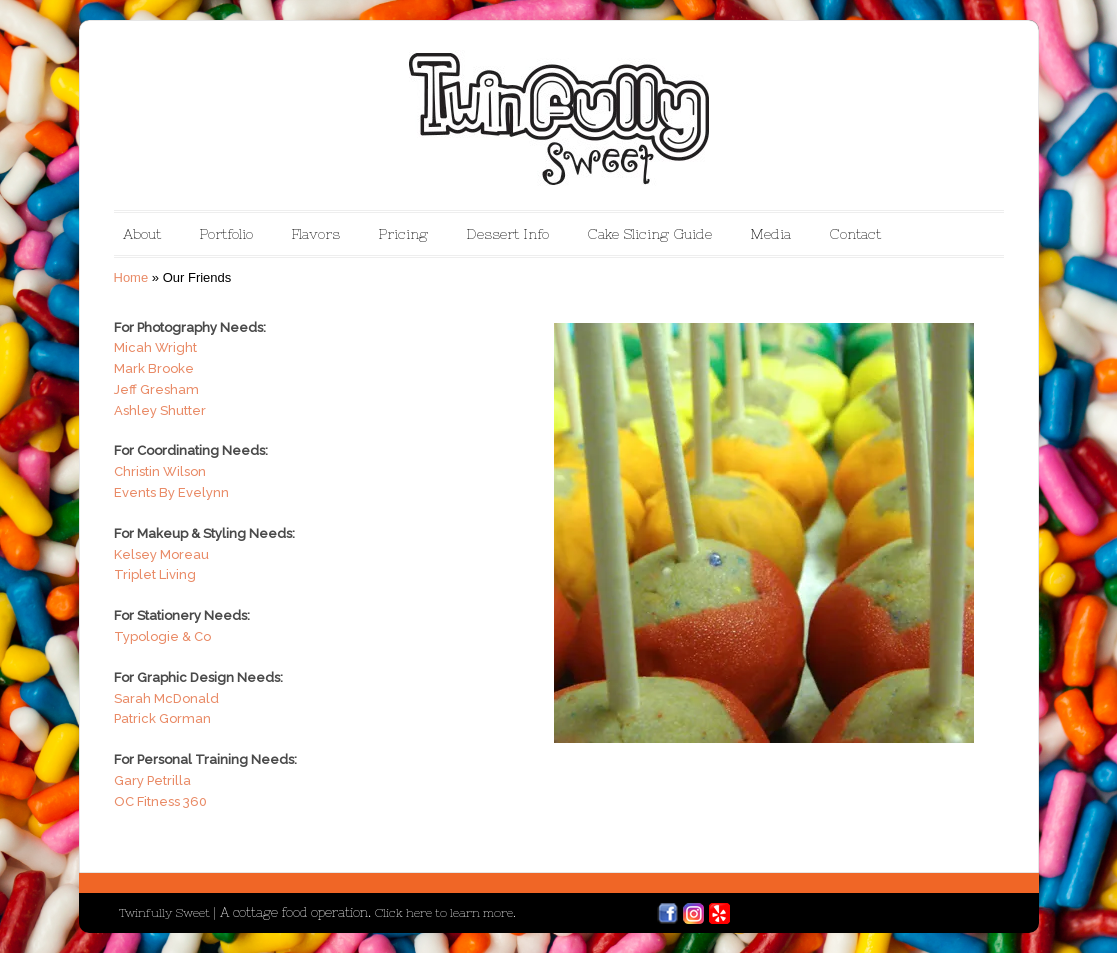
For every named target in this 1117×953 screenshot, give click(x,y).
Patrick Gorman (162, 718)
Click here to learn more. (445, 913)
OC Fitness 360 (160, 801)
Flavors (315, 234)
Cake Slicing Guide (649, 234)
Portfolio (226, 234)
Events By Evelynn (171, 492)
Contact (855, 234)
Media (770, 234)
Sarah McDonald (166, 698)
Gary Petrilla (152, 780)
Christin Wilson (160, 471)
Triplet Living (155, 574)
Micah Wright (155, 347)
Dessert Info (507, 234)
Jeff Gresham (156, 389)
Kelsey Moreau (161, 554)
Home (131, 277)
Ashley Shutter (160, 410)
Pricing (403, 234)
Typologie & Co (162, 636)
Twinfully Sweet (166, 913)
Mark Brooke (154, 368)
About (142, 234)
